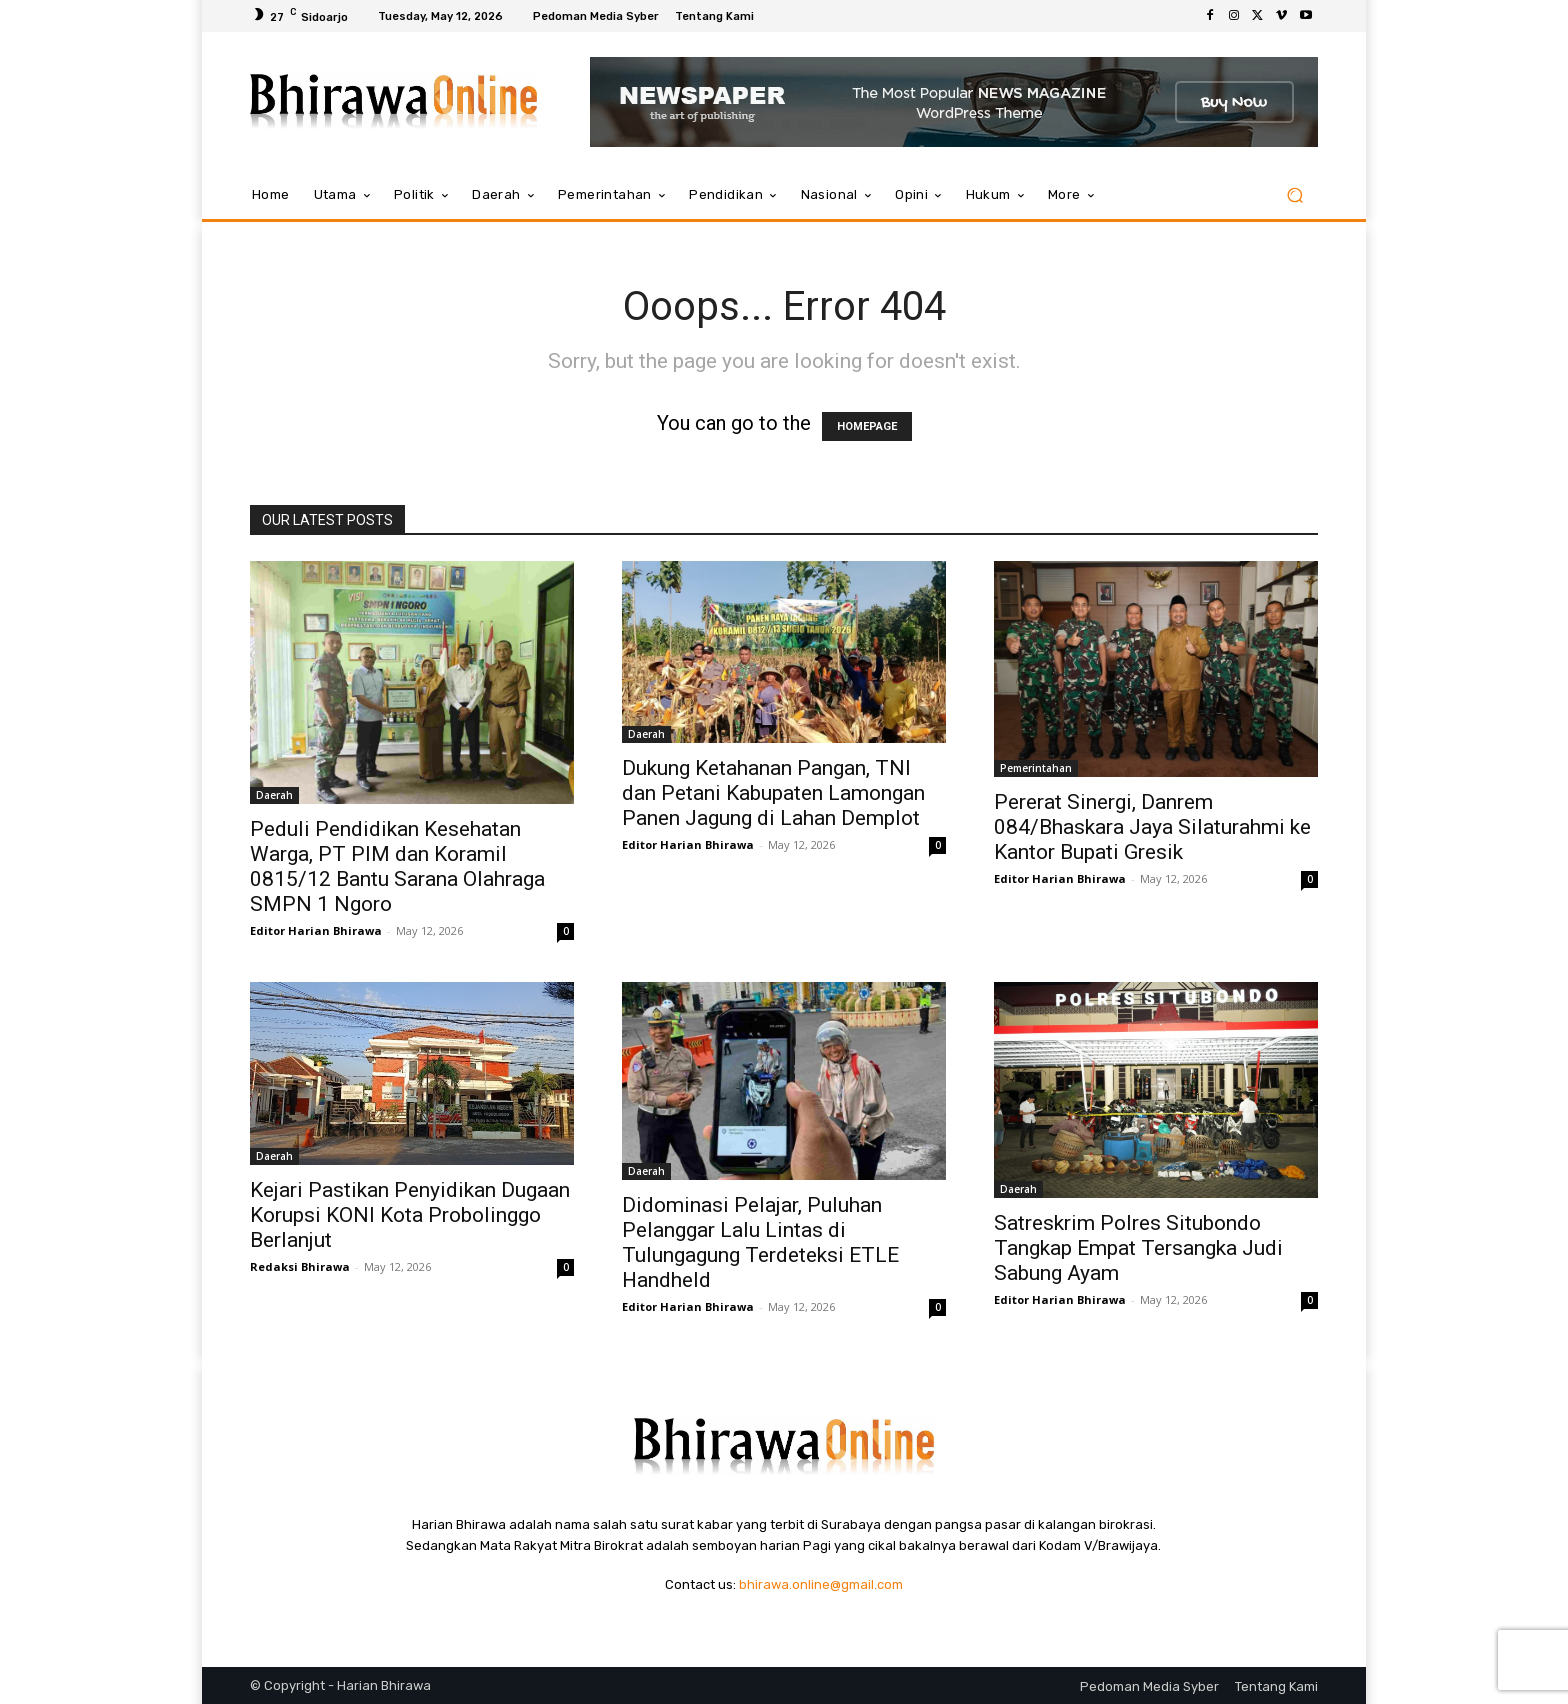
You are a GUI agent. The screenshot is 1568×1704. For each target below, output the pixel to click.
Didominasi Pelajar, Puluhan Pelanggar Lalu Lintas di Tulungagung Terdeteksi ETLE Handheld (760, 1242)
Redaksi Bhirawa (300, 1266)
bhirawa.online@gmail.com (821, 1584)
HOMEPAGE (867, 426)
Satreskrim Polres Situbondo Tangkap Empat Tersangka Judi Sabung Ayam (1138, 1248)
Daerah (274, 795)
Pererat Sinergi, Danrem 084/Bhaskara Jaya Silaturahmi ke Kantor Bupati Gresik (1152, 827)
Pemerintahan (1036, 768)
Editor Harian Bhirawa (316, 930)
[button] (1294, 195)
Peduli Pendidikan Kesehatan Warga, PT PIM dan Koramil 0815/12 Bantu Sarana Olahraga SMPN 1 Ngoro (397, 866)
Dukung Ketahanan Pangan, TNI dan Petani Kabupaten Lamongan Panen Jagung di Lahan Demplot (773, 793)
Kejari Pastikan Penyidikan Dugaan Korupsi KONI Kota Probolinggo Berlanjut (410, 1215)
